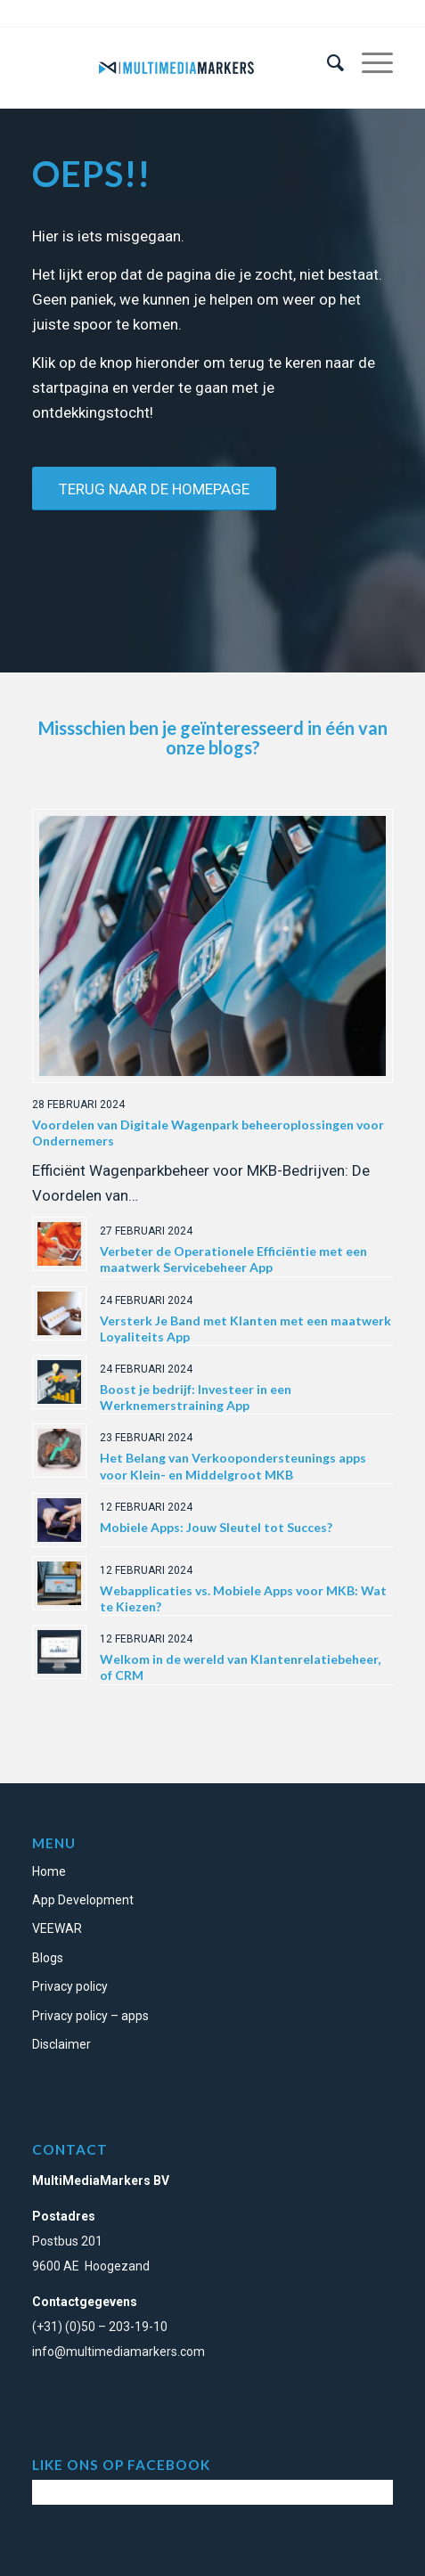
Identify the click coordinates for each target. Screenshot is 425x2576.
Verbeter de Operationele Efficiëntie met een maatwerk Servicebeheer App (233, 1259)
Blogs (47, 1958)
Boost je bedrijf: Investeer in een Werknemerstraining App (195, 1397)
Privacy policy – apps (90, 2016)
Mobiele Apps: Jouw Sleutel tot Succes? (216, 1527)
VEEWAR (57, 1928)
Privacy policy (70, 1986)
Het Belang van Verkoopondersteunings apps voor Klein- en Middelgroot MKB (233, 1465)
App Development (83, 1900)
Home (49, 1871)
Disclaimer (61, 2044)
